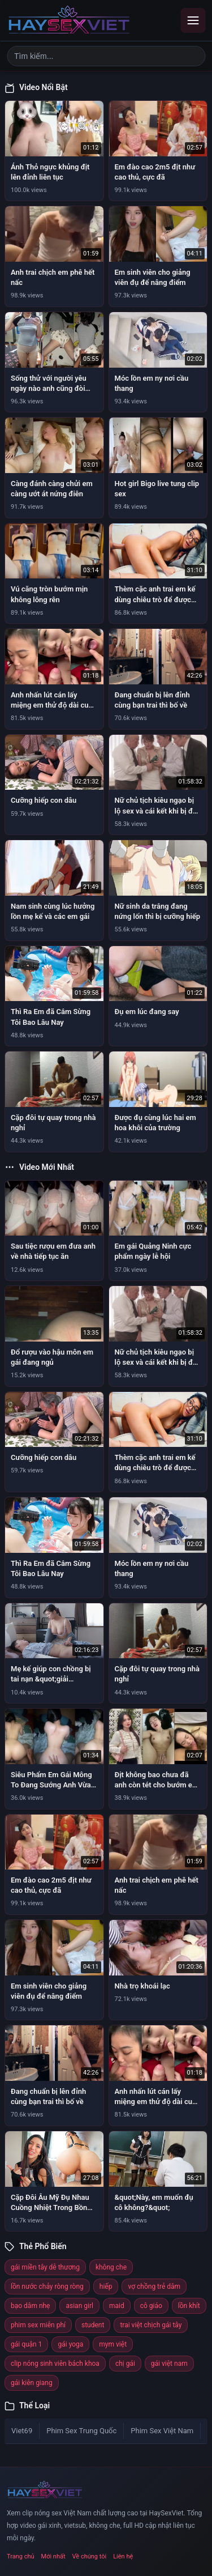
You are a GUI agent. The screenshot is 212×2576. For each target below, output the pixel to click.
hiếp (106, 2286)
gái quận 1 (26, 2344)
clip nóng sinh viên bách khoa (55, 2364)
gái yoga (70, 2344)
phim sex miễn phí (38, 2325)
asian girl (79, 2306)
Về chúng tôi (89, 2556)
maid (116, 2306)
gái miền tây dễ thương (45, 2267)
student (92, 2325)
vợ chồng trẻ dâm (154, 2286)
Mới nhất (53, 2556)
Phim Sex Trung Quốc (81, 2430)
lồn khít (189, 2306)
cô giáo (151, 2306)
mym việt (113, 2344)
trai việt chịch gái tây (150, 2325)
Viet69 (21, 2430)
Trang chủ (20, 2556)
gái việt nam (169, 2364)
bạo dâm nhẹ (30, 2306)
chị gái (125, 2364)
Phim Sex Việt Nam (162, 2430)
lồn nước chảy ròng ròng (47, 2286)
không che (111, 2267)
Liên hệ (123, 2556)
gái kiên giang (32, 2383)
